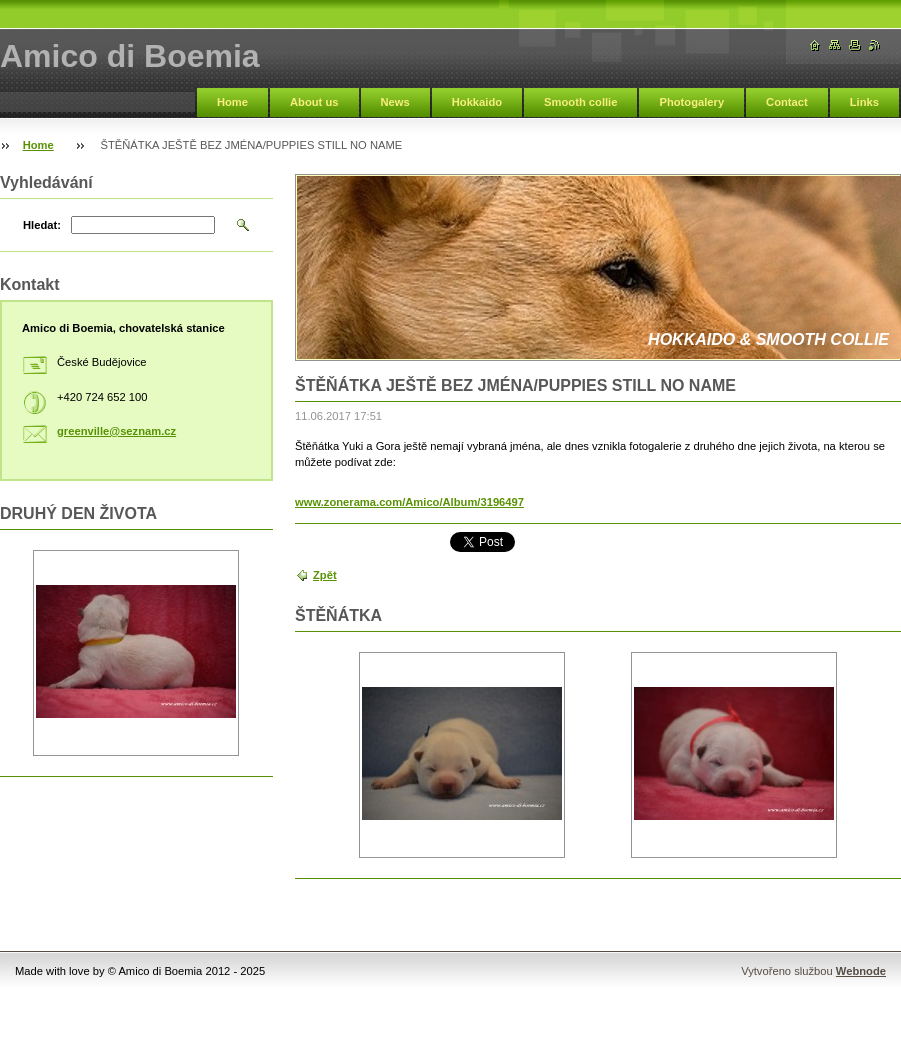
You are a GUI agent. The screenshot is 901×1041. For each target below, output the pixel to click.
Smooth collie (580, 102)
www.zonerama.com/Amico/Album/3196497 (409, 502)
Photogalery (691, 102)
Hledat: (42, 225)
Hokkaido (477, 102)
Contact (787, 102)
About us (314, 102)
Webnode (861, 971)
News (395, 102)
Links (864, 102)
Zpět (325, 575)
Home (232, 102)
